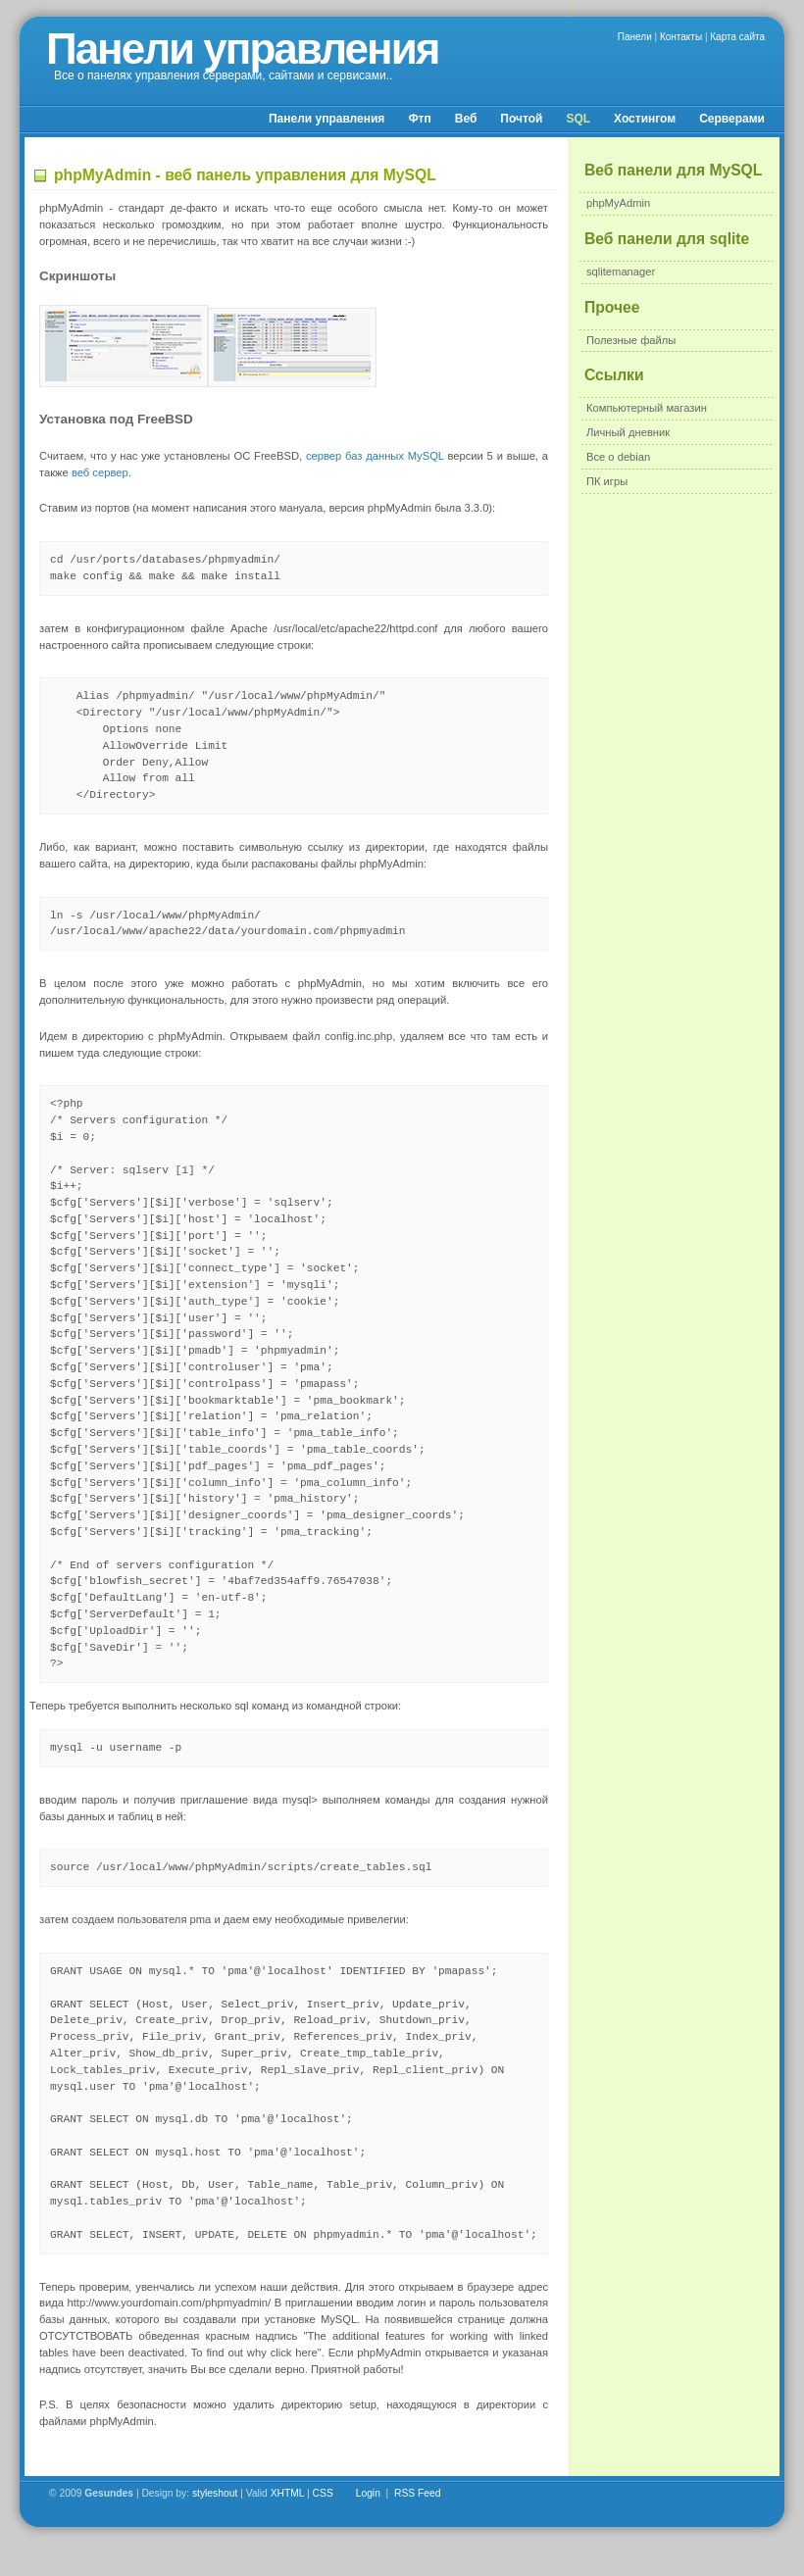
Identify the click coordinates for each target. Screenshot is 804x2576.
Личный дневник (628, 432)
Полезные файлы (631, 340)
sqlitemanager (620, 271)
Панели (635, 36)
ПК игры (607, 481)
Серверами (732, 118)
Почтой (521, 118)
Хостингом (645, 118)
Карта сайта (737, 36)
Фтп (419, 118)
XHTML (288, 2493)
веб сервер (100, 472)
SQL (578, 118)
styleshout (214, 2493)
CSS (323, 2493)
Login (368, 2493)
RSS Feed (417, 2493)
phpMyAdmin (618, 203)
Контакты (681, 36)
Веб (466, 118)
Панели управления (242, 49)
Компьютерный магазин (646, 408)
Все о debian (618, 457)
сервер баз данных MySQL (375, 456)
